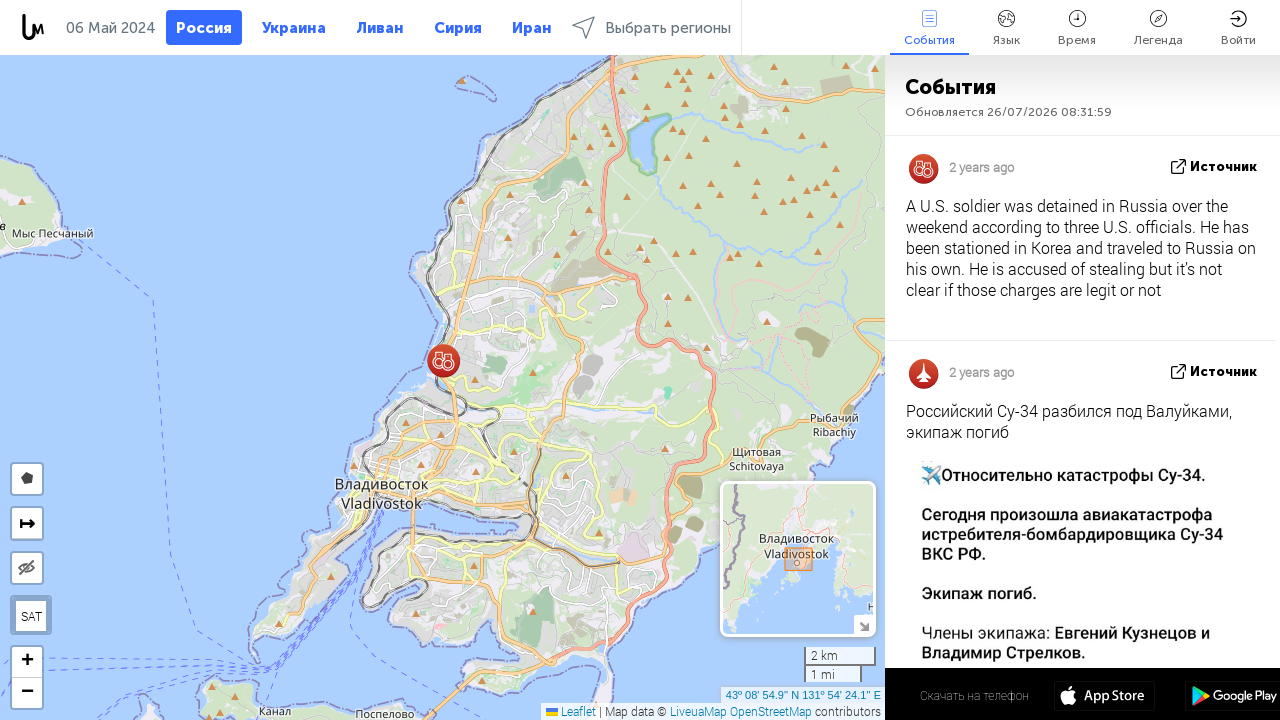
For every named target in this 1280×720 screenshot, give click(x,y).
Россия (204, 28)
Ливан (380, 28)
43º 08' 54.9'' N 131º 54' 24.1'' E (803, 695)
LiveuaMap (698, 711)
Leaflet (571, 711)
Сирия (458, 28)
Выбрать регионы (651, 27)
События (929, 28)
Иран (532, 28)
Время (1077, 28)
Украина (294, 28)
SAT (31, 616)
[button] (443, 360)
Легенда (1158, 28)
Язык (1006, 28)
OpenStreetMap (771, 711)
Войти (1238, 28)
